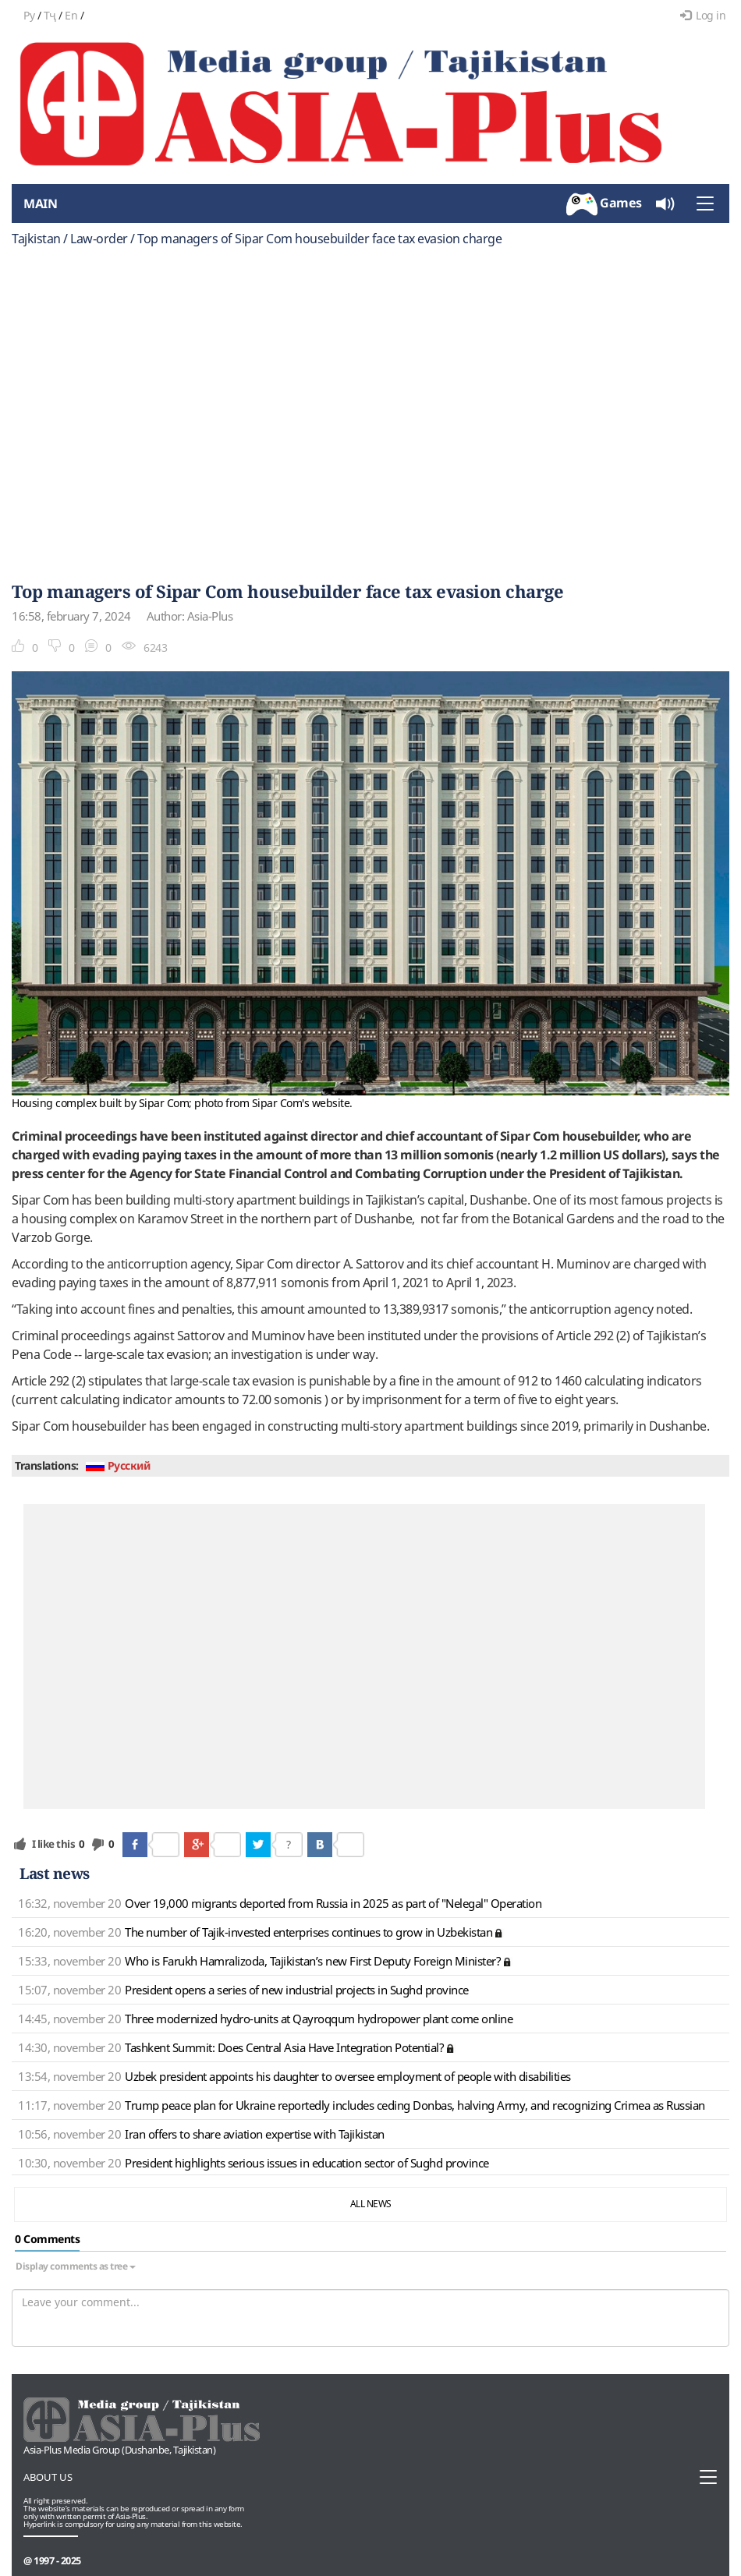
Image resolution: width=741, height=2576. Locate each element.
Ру (28, 15)
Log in (703, 15)
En (71, 15)
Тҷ (50, 15)
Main (40, 203)
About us (48, 2477)
